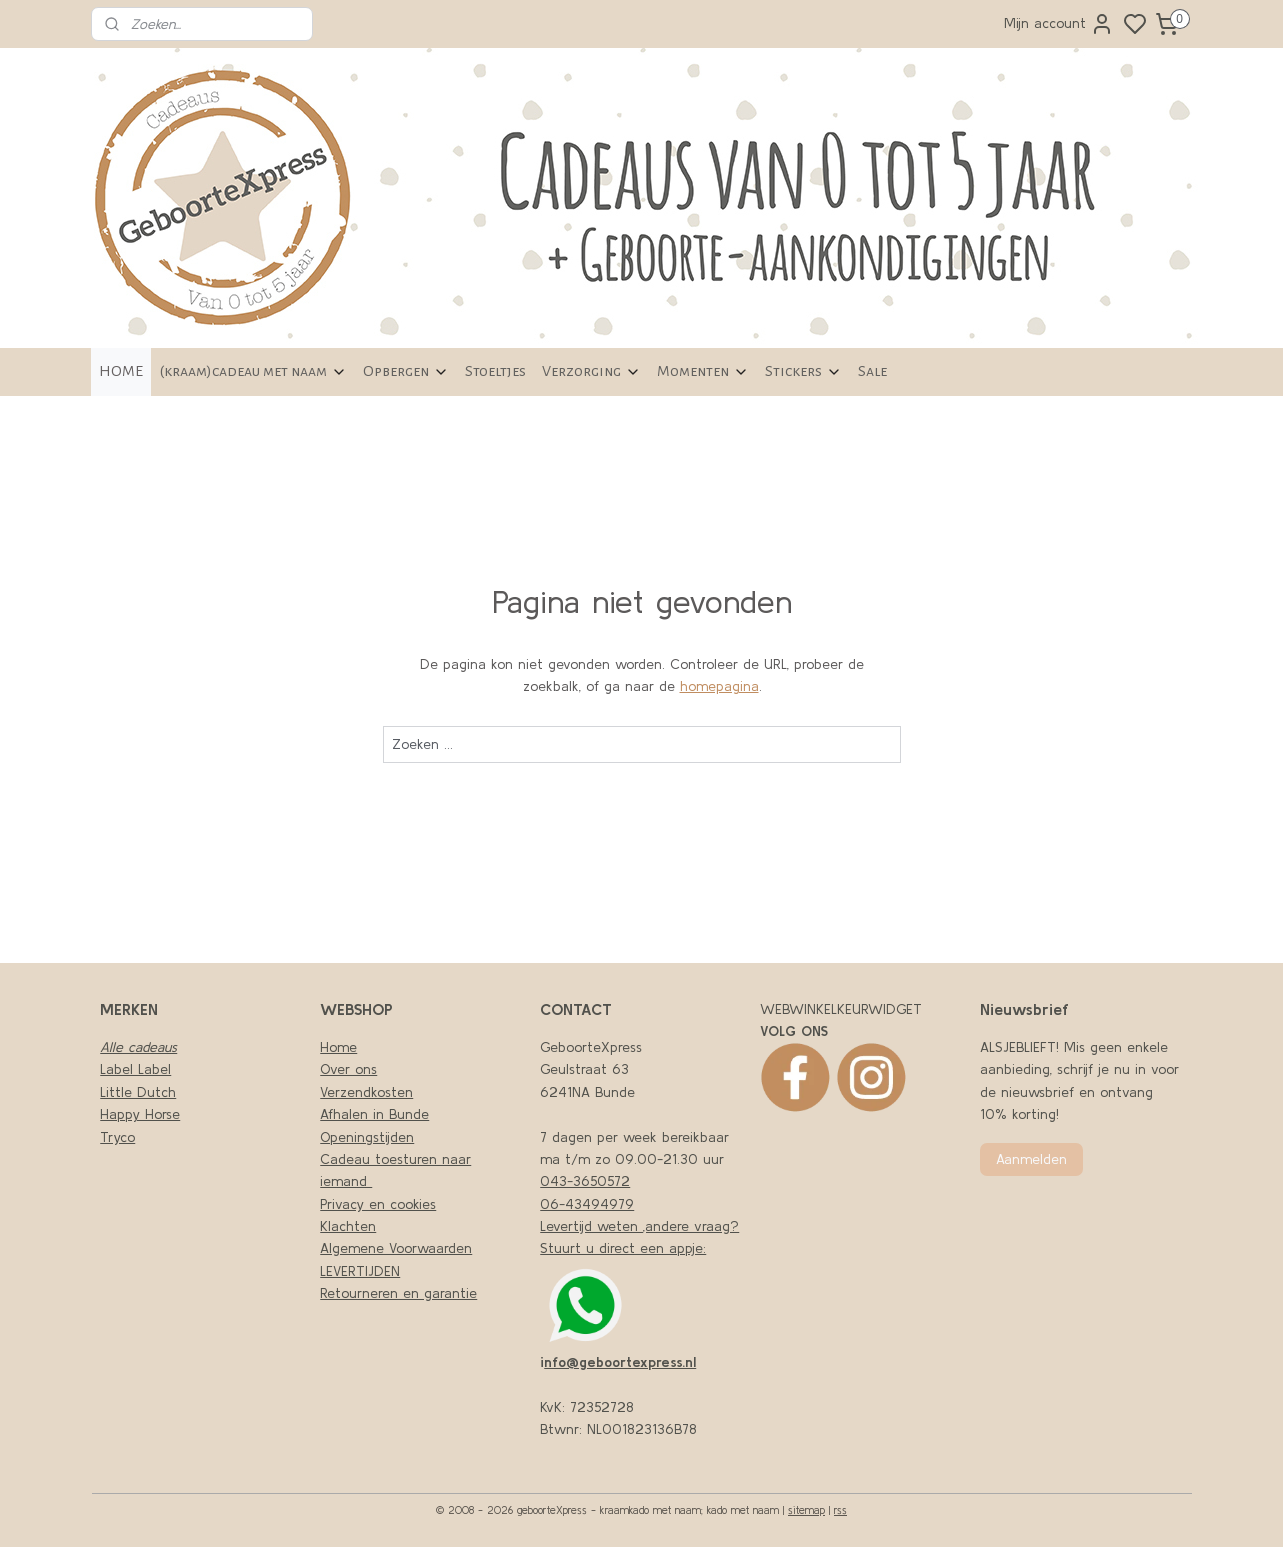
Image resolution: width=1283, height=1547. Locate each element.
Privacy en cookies (378, 1204)
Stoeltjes (495, 371)
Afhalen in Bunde (374, 1114)
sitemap (806, 1510)
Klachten (348, 1226)
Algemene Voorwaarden (396, 1248)
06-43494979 (587, 1204)
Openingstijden (367, 1137)
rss (840, 1510)
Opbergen (406, 371)
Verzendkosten (366, 1092)
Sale (872, 371)
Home (338, 1047)
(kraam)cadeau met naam (253, 371)
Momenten (703, 371)
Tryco (117, 1137)
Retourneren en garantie (398, 1293)
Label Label (135, 1069)
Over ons (348, 1069)
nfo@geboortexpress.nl (620, 1362)
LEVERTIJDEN (360, 1271)
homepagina (718, 686)
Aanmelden (1031, 1159)
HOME (121, 371)
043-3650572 (585, 1181)
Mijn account (1059, 24)
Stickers (803, 371)
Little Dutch (138, 1092)
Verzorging (591, 371)
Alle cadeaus (138, 1047)
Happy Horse (140, 1114)
